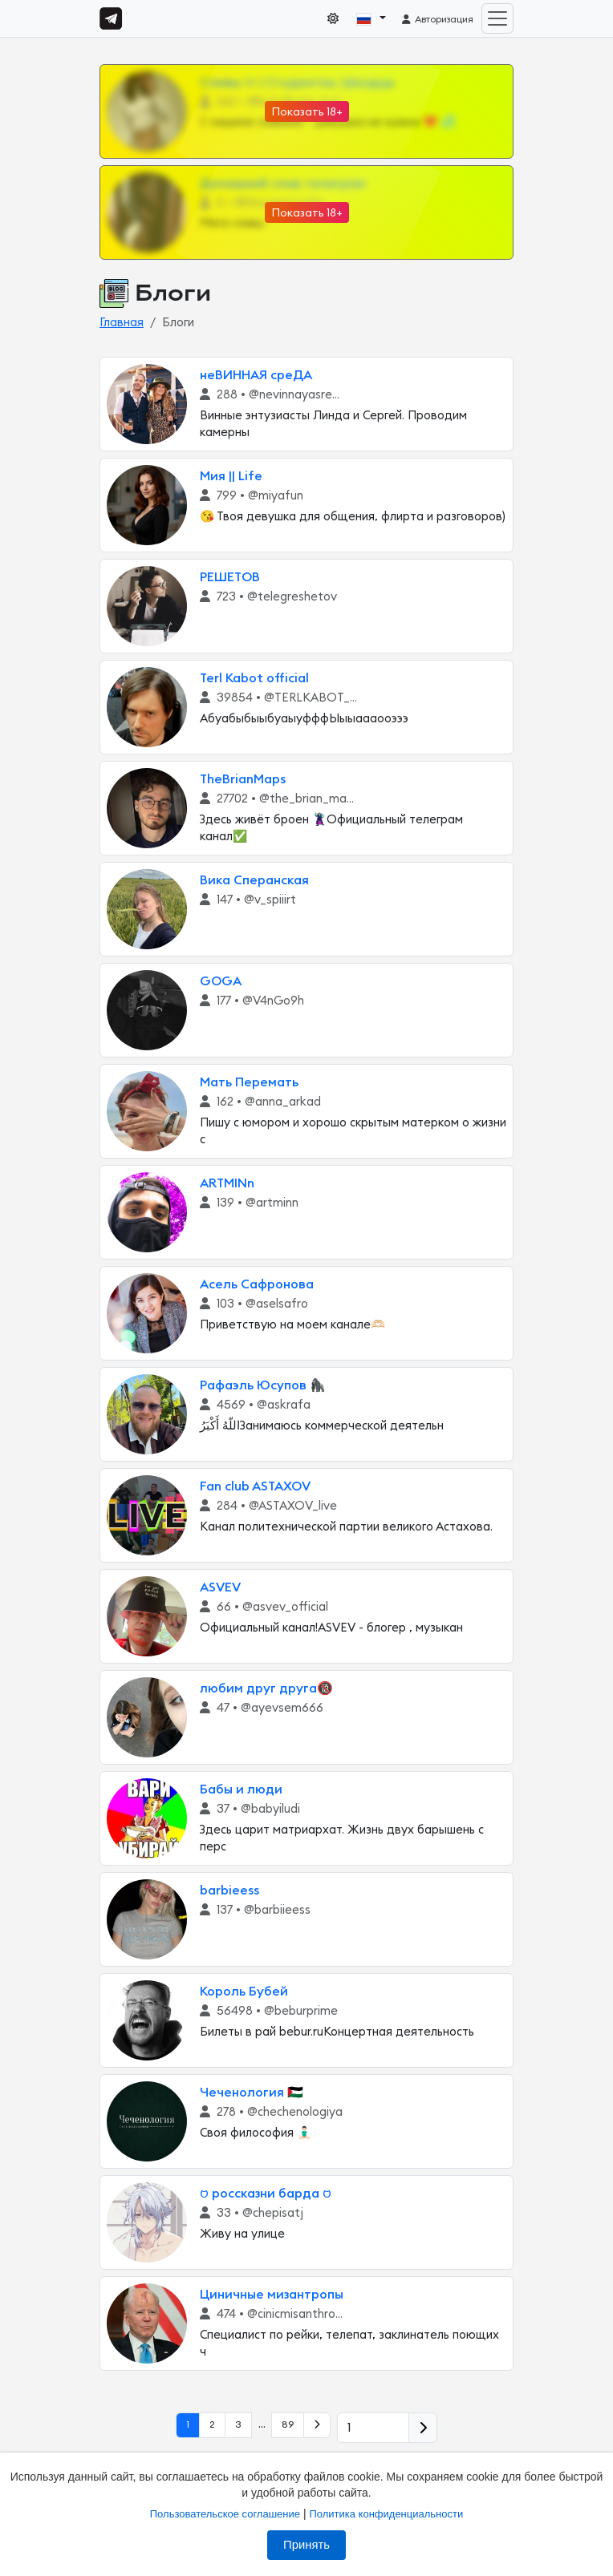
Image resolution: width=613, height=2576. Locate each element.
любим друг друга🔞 (266, 1688)
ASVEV (220, 1587)
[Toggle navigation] (497, 18)
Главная (121, 323)
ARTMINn (227, 1183)
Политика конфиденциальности (386, 2514)
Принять (306, 2544)
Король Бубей (244, 1991)
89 (288, 2424)
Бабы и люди (241, 1789)
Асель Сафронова (257, 1284)
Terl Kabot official (254, 678)
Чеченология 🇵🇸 (251, 2092)
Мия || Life (231, 476)
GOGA (221, 981)
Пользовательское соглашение (225, 2514)
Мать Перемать (249, 1082)
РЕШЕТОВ (230, 577)
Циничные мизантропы (271, 2294)
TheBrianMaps (243, 779)
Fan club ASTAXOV (255, 1486)
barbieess (229, 1890)
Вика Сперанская (254, 880)
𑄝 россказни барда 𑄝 (265, 2193)
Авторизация (436, 19)
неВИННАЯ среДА (256, 375)
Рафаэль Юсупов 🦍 (263, 1385)
